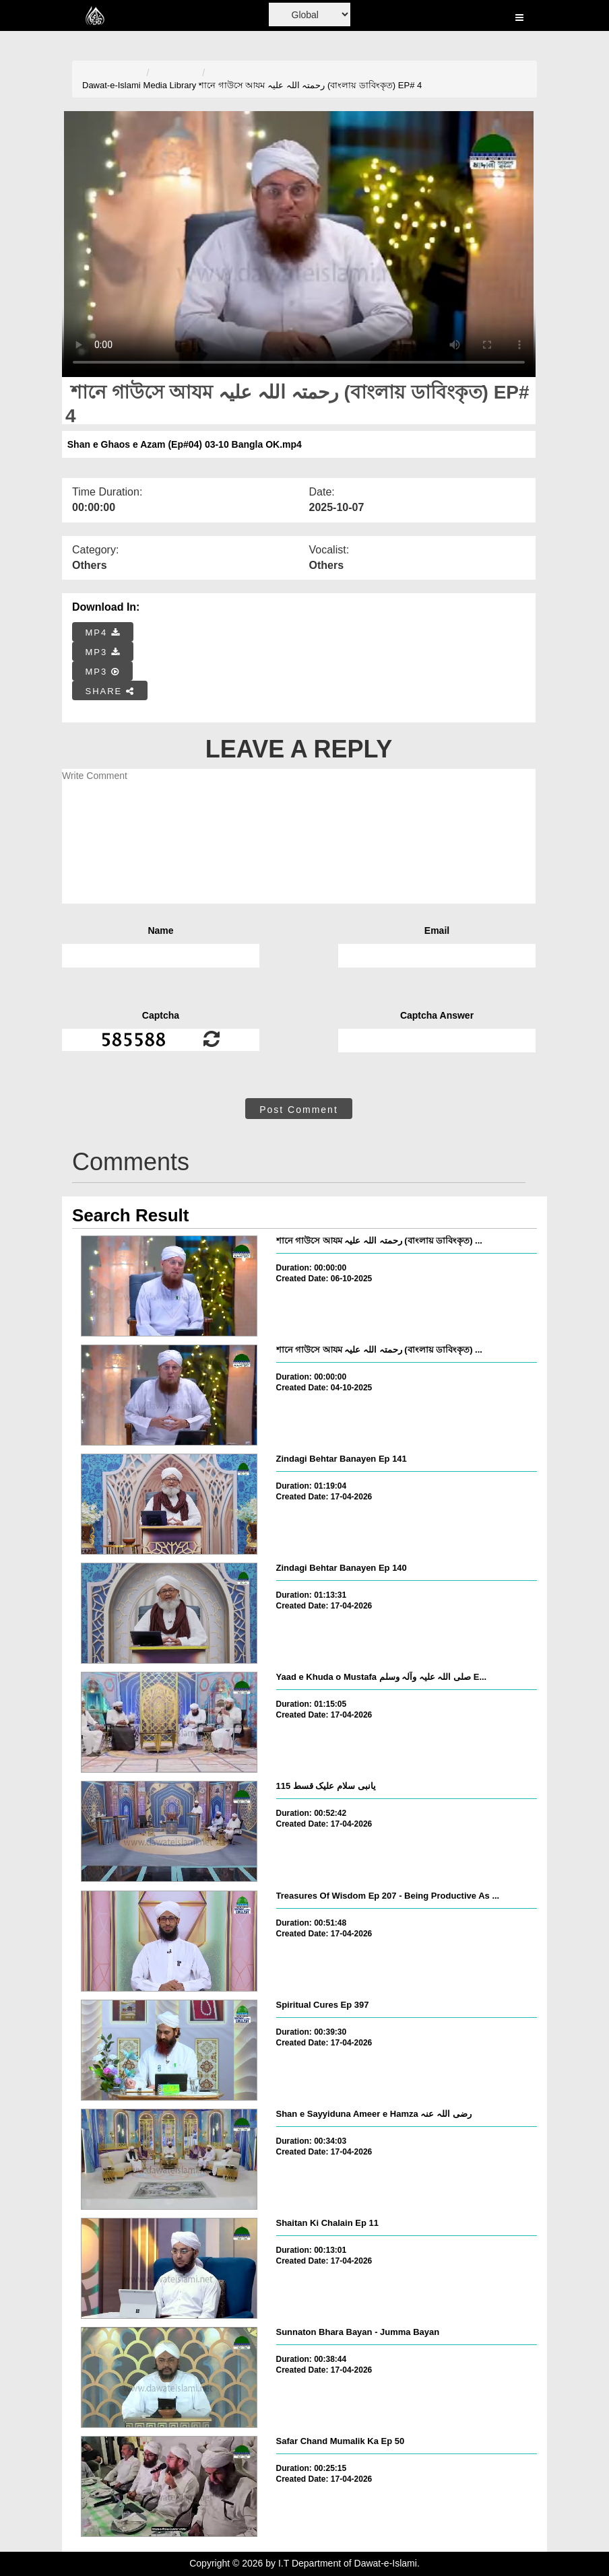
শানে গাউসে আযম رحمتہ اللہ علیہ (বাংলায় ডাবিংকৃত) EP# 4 (310, 85)
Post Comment (298, 1109)
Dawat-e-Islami (111, 85)
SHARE (110, 691)
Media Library (170, 85)
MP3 (103, 652)
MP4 (103, 633)
